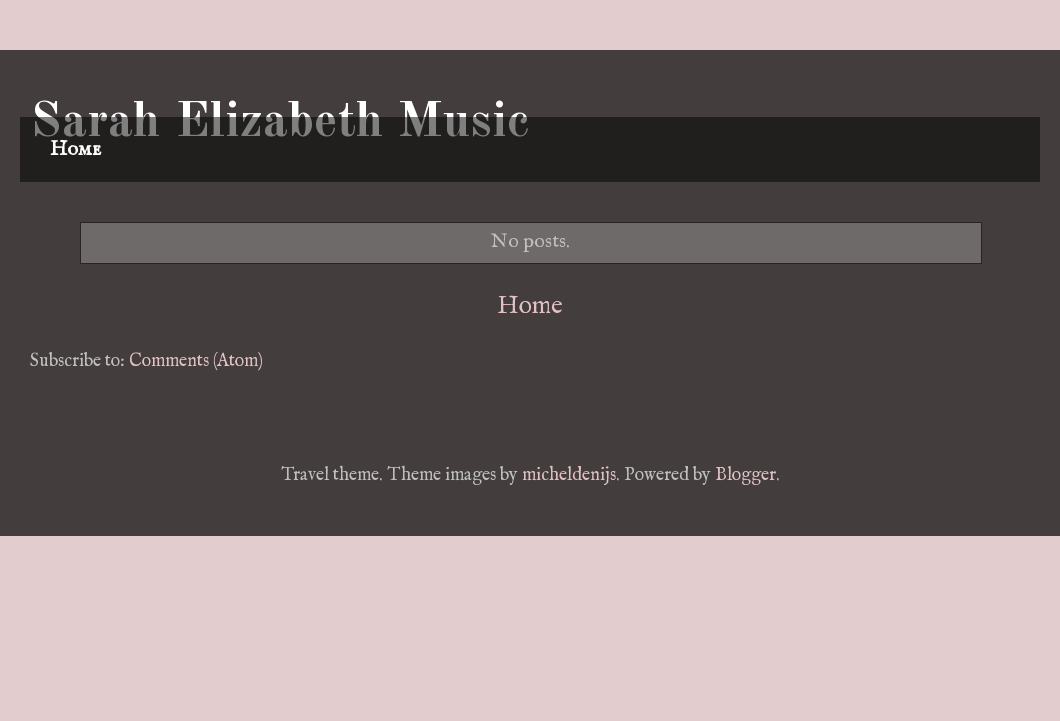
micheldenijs (569, 475)
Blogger (745, 475)
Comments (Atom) (196, 361)
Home (75, 149)
